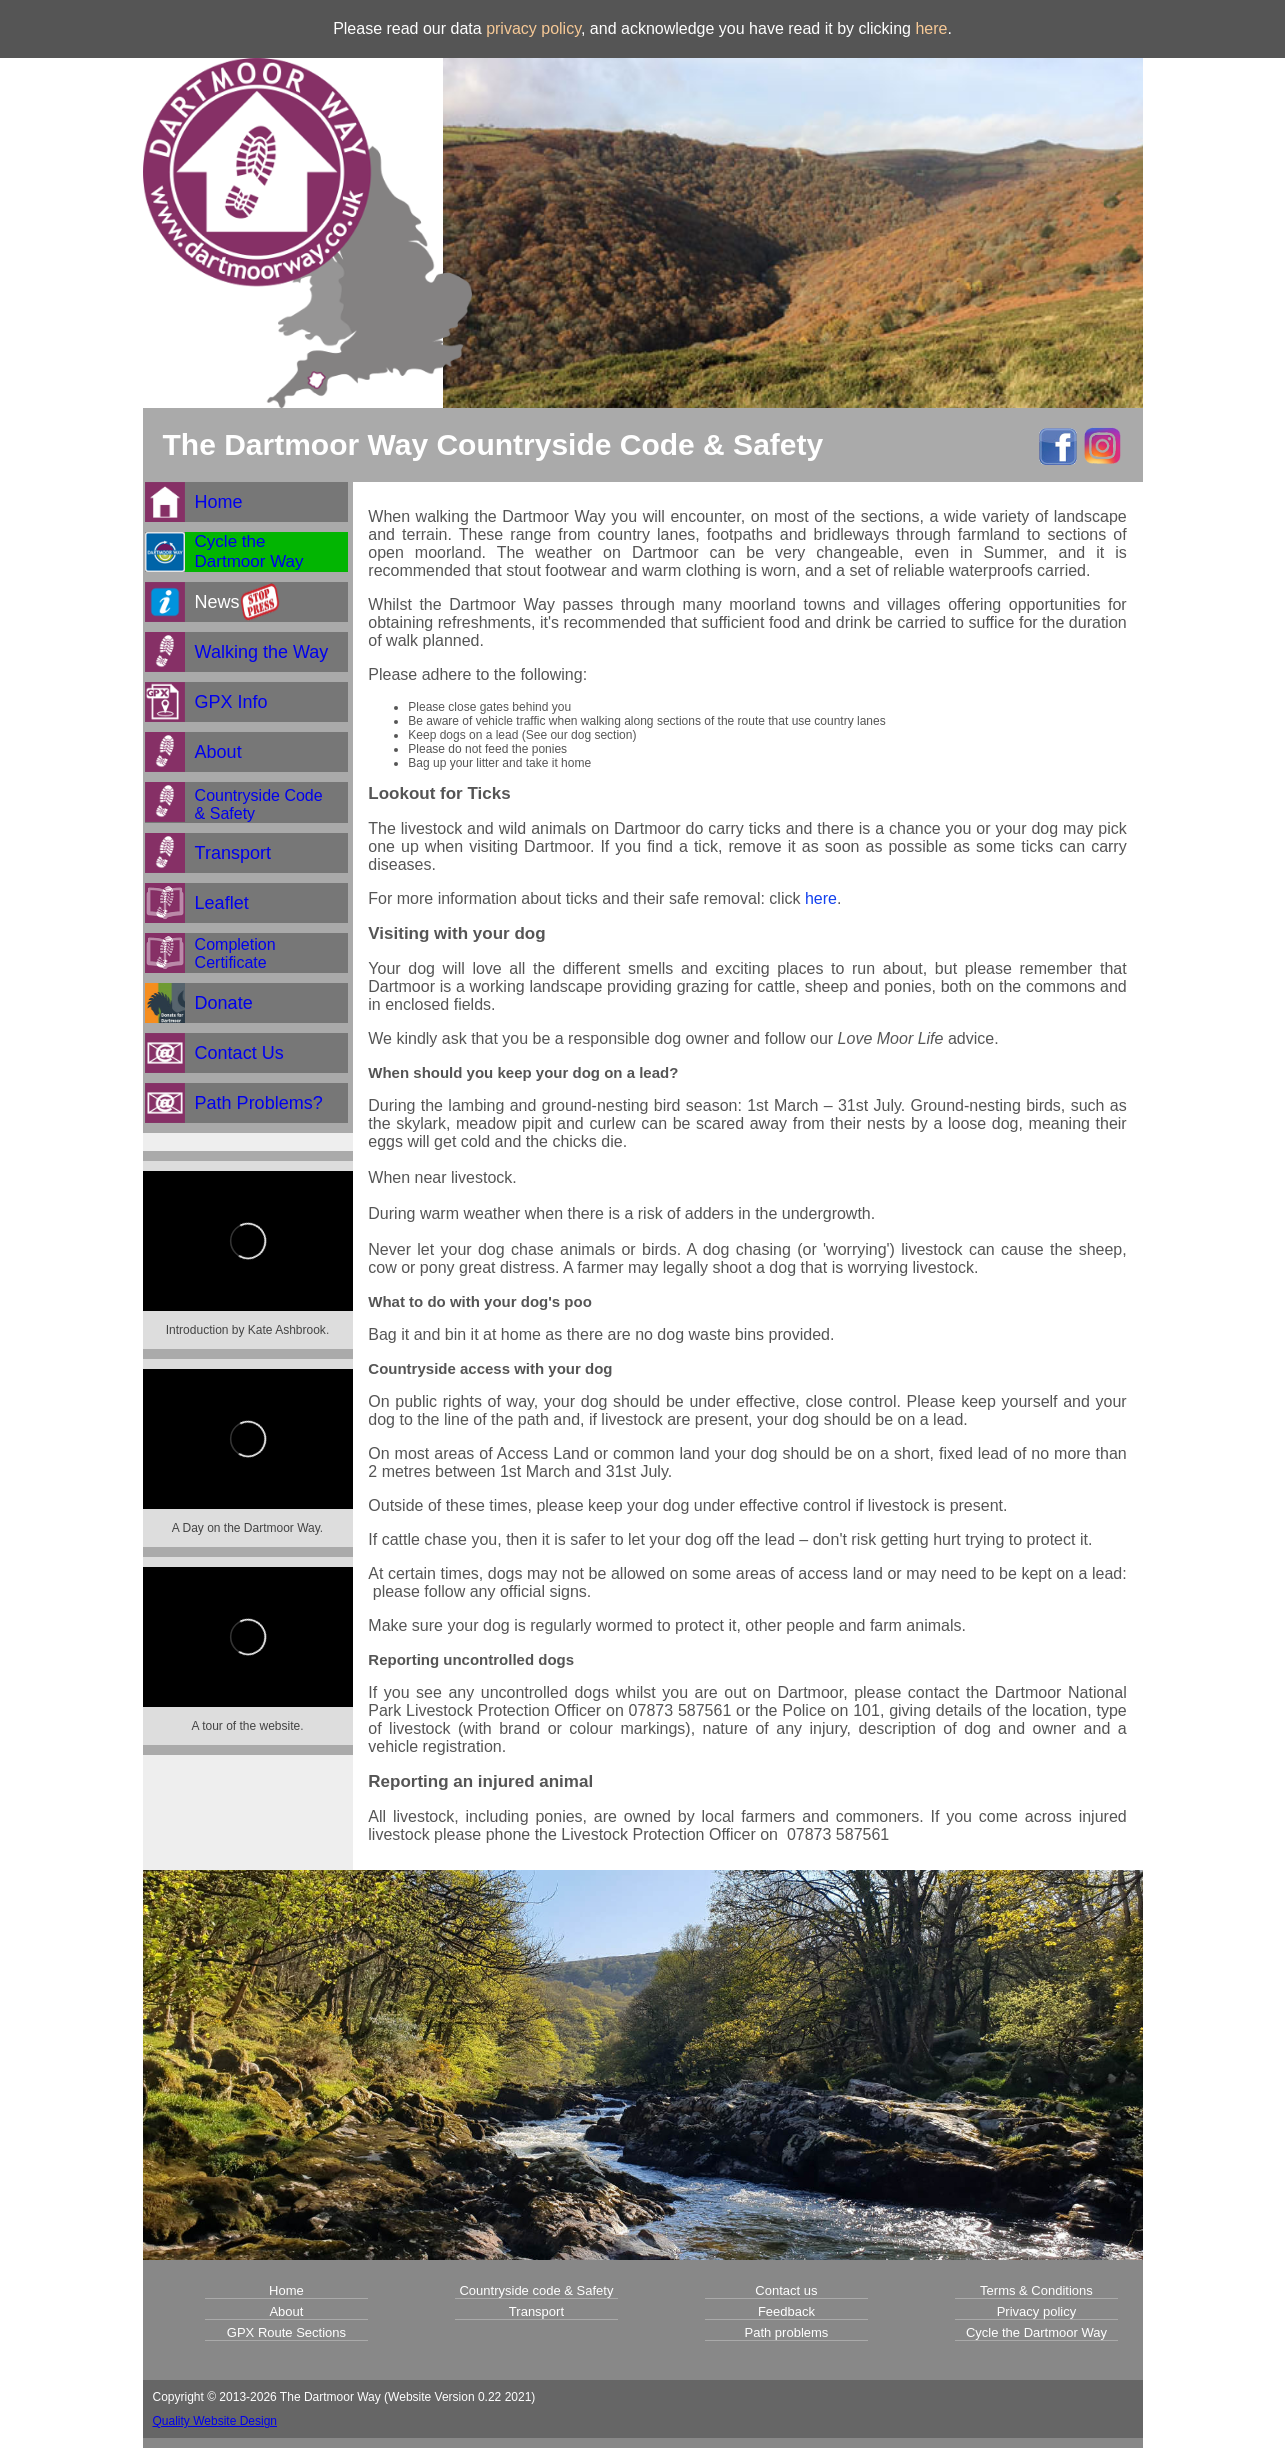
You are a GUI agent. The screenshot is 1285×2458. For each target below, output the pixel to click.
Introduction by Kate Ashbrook (246, 1330)
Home (219, 502)
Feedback (786, 2311)
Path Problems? (259, 1103)
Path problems (787, 2332)
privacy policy (533, 28)
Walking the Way (262, 652)
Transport (233, 853)
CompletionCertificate (235, 953)
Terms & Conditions (1036, 2290)
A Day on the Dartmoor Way (246, 1528)
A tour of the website (245, 1726)
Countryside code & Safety (536, 2290)
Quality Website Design (215, 2421)
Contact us (786, 2290)
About (218, 752)
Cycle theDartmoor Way (249, 551)
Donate (224, 1003)
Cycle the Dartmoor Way (1036, 2332)
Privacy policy (1036, 2311)
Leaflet (222, 903)
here (931, 28)
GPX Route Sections (286, 2332)
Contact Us (239, 1053)
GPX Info (231, 702)
